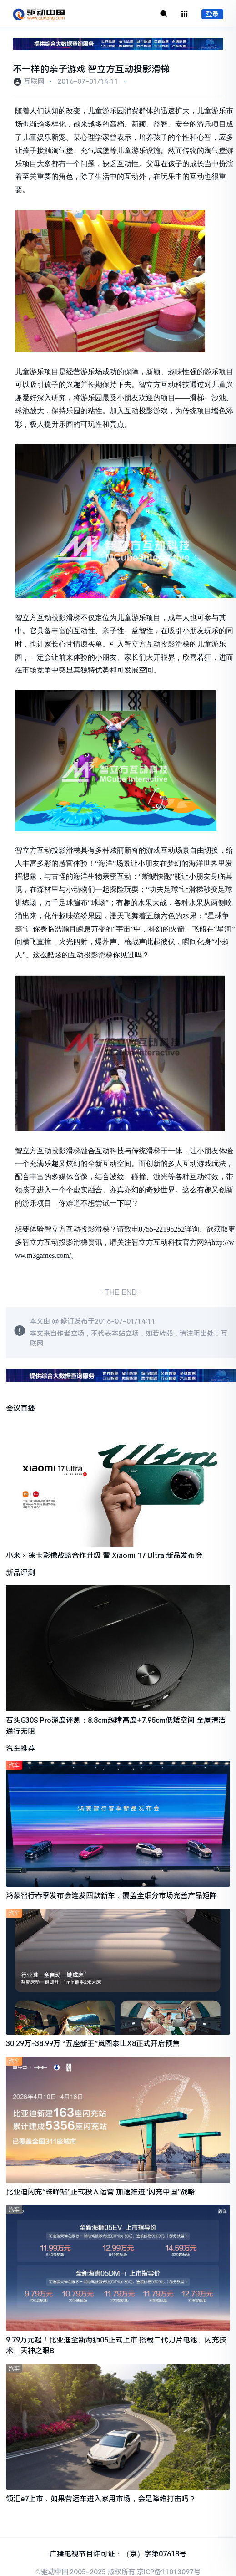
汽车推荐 (20, 1748)
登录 (212, 14)
